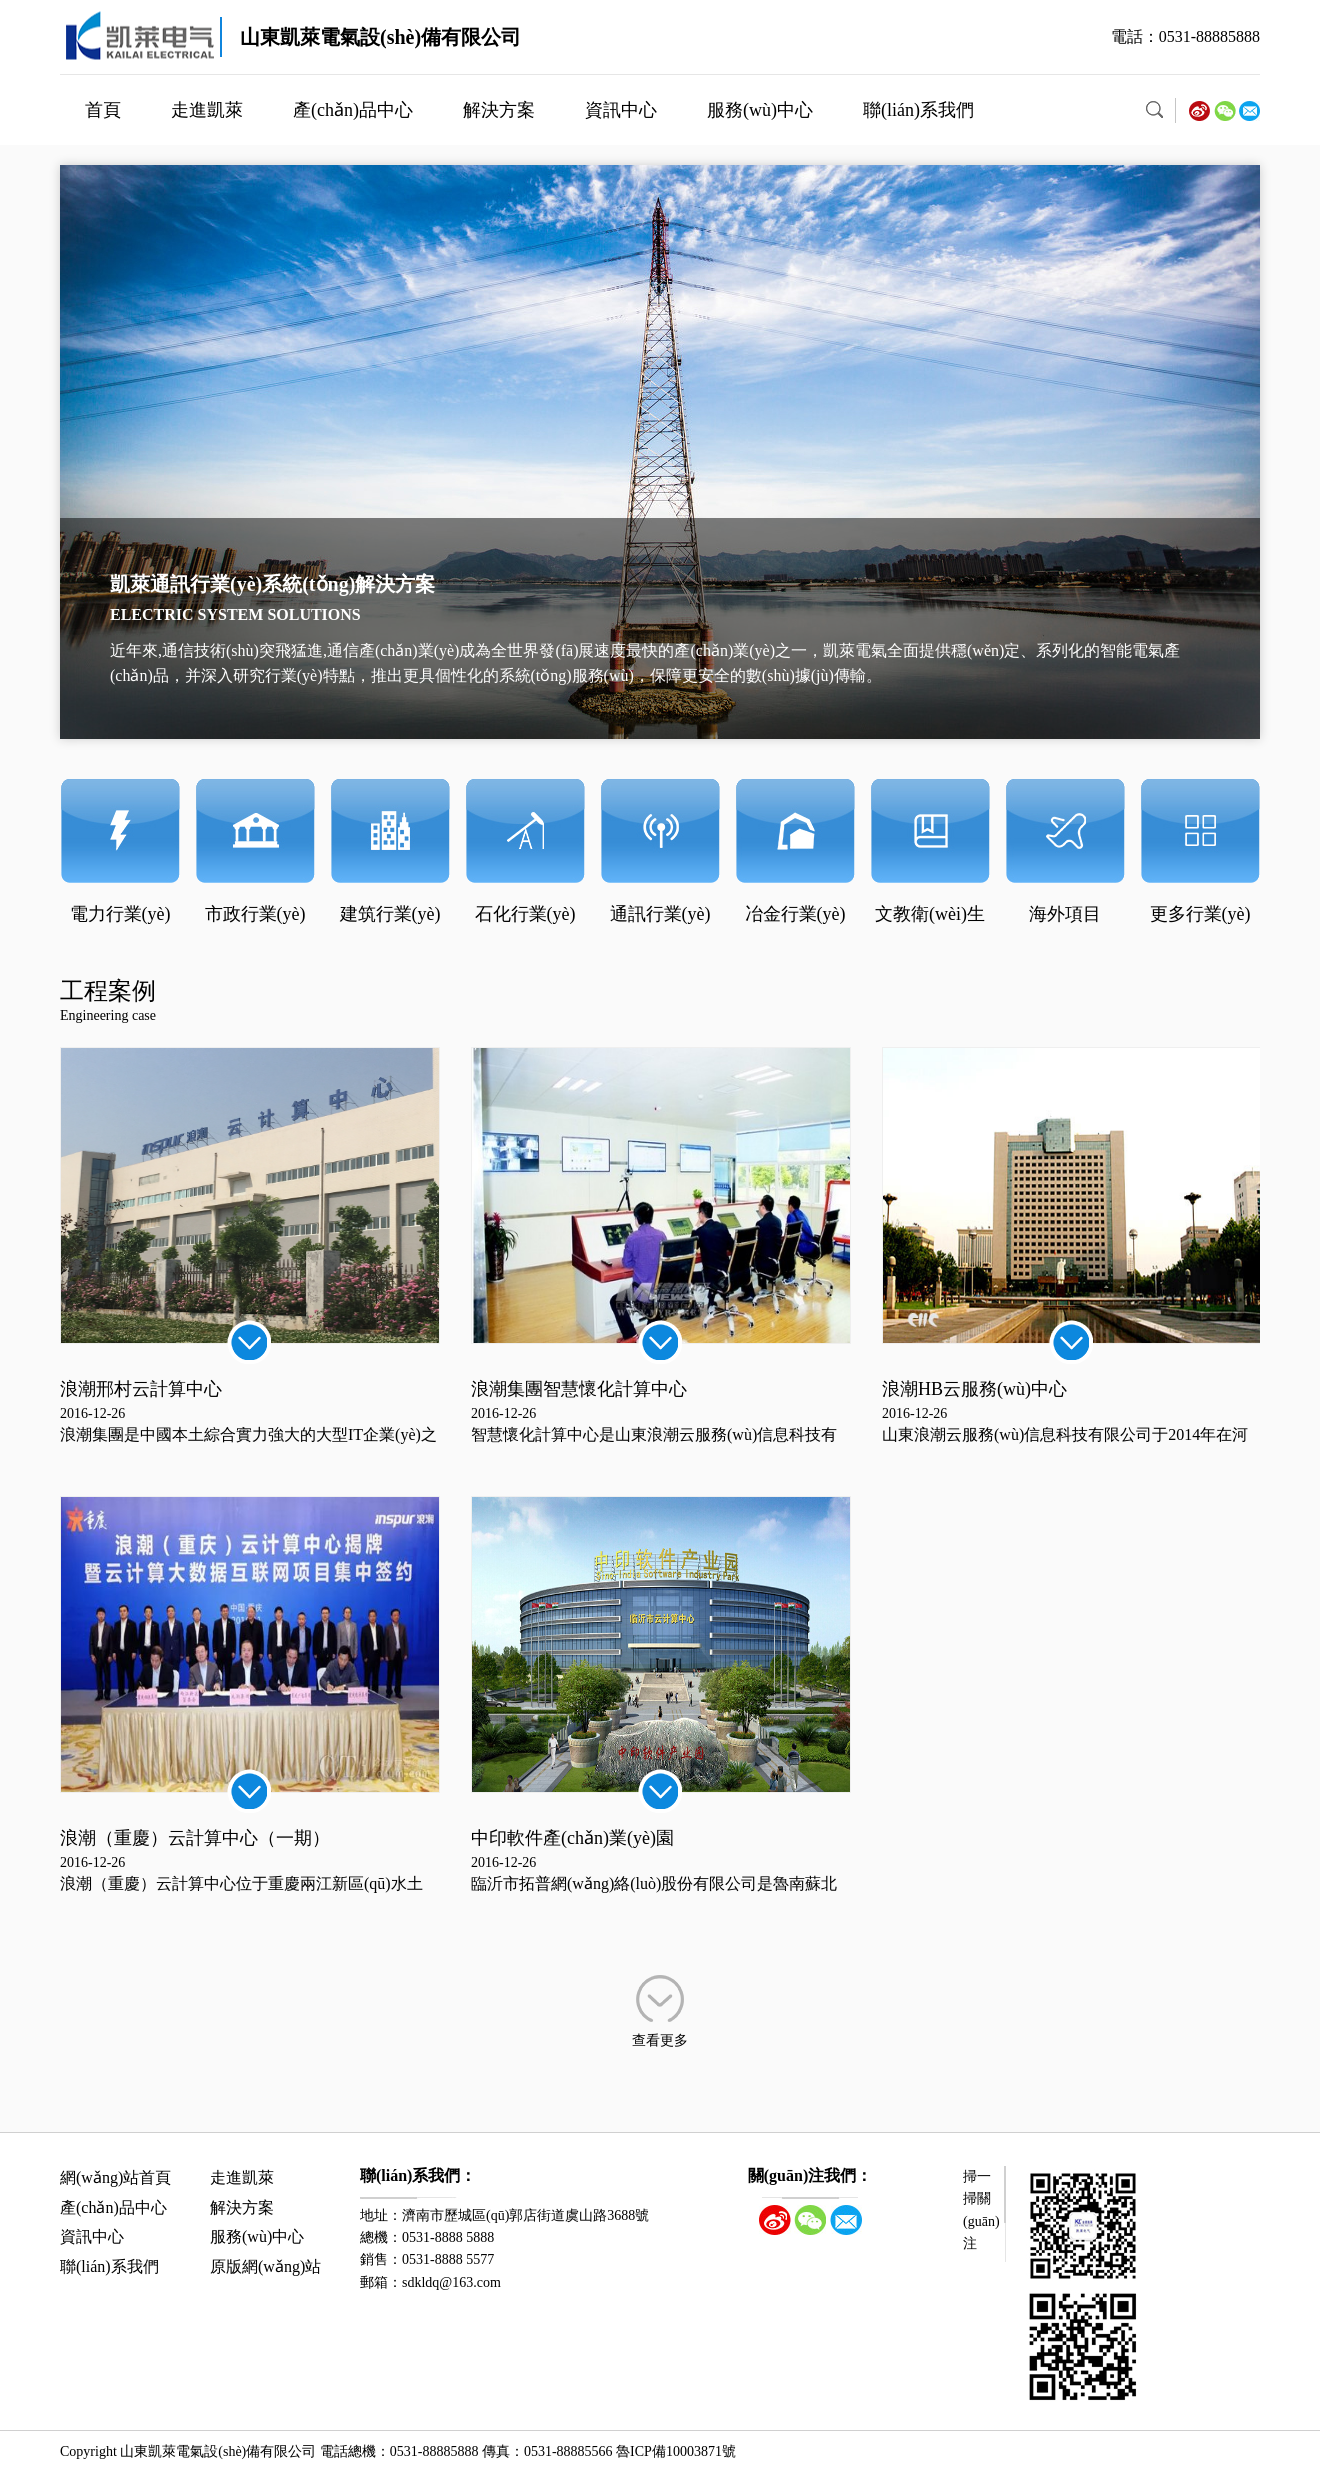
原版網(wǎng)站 (265, 2266)
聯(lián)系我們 (918, 110)
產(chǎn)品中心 (353, 110)
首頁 (103, 110)
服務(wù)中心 (760, 110)
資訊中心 (621, 110)
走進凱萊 (207, 110)
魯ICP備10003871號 (676, 2451)
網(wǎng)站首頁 (115, 2177)
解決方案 (499, 110)
